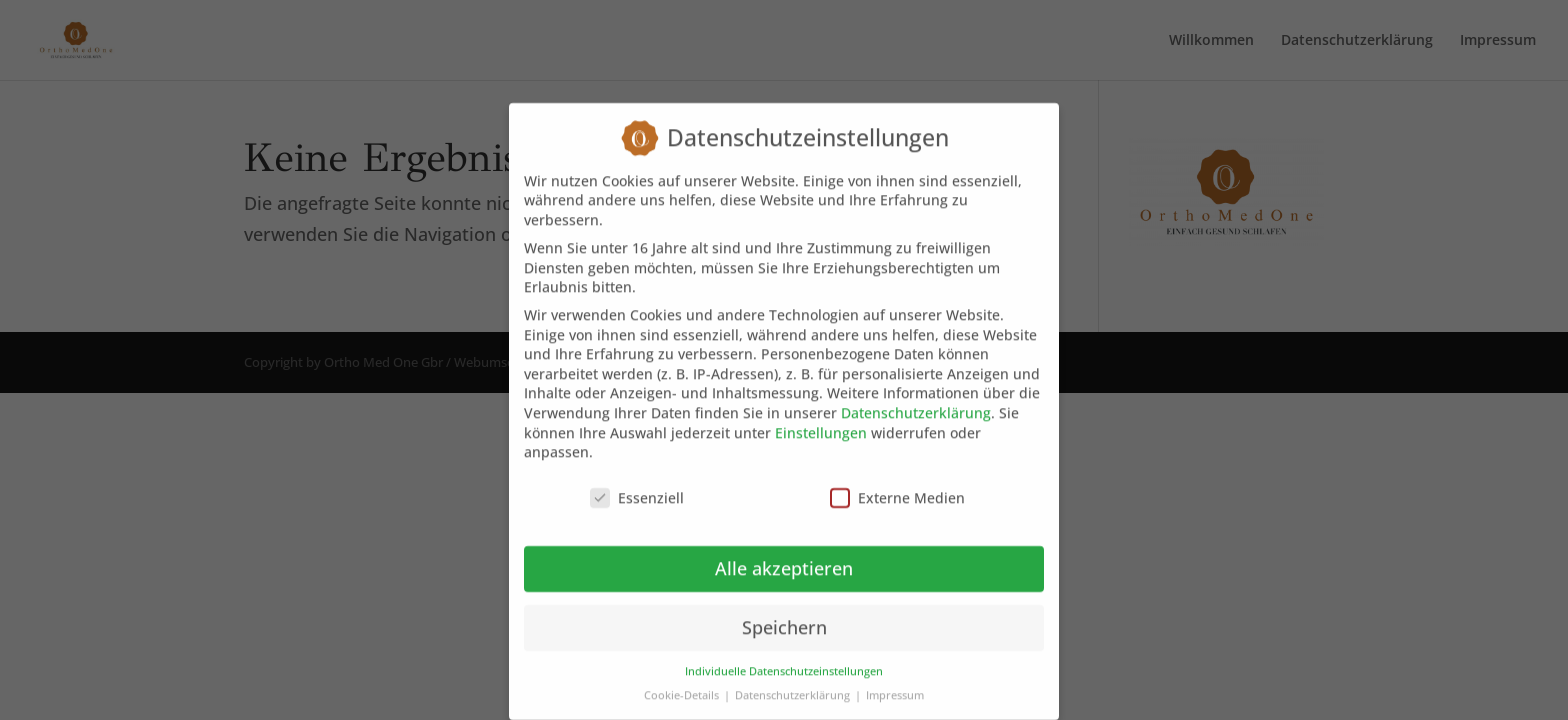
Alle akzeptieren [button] (784, 553)
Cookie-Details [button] (683, 680)
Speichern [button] (784, 612)
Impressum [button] (895, 680)
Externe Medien (897, 482)
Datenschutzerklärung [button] (794, 680)
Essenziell (637, 482)
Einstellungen (821, 417)
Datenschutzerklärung (916, 397)
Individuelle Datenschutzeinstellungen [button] (784, 656)
